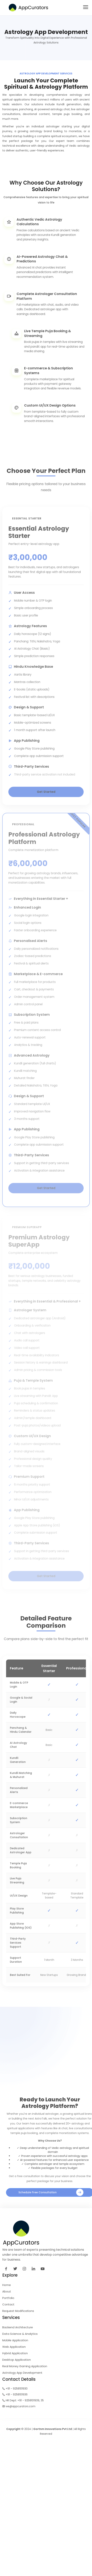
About (6, 2291)
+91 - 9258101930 (17, 2388)
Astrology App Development (22, 2373)
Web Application (14, 2347)
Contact (8, 2304)
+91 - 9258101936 (17, 2394)
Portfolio (8, 2298)
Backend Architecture (17, 2327)
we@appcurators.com (20, 2406)
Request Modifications (18, 2311)
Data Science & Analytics (20, 2334)
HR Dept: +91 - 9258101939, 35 (25, 2400)
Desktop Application (16, 2360)
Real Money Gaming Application (24, 2366)
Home (6, 2285)
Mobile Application (15, 2340)
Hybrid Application (15, 2353)
